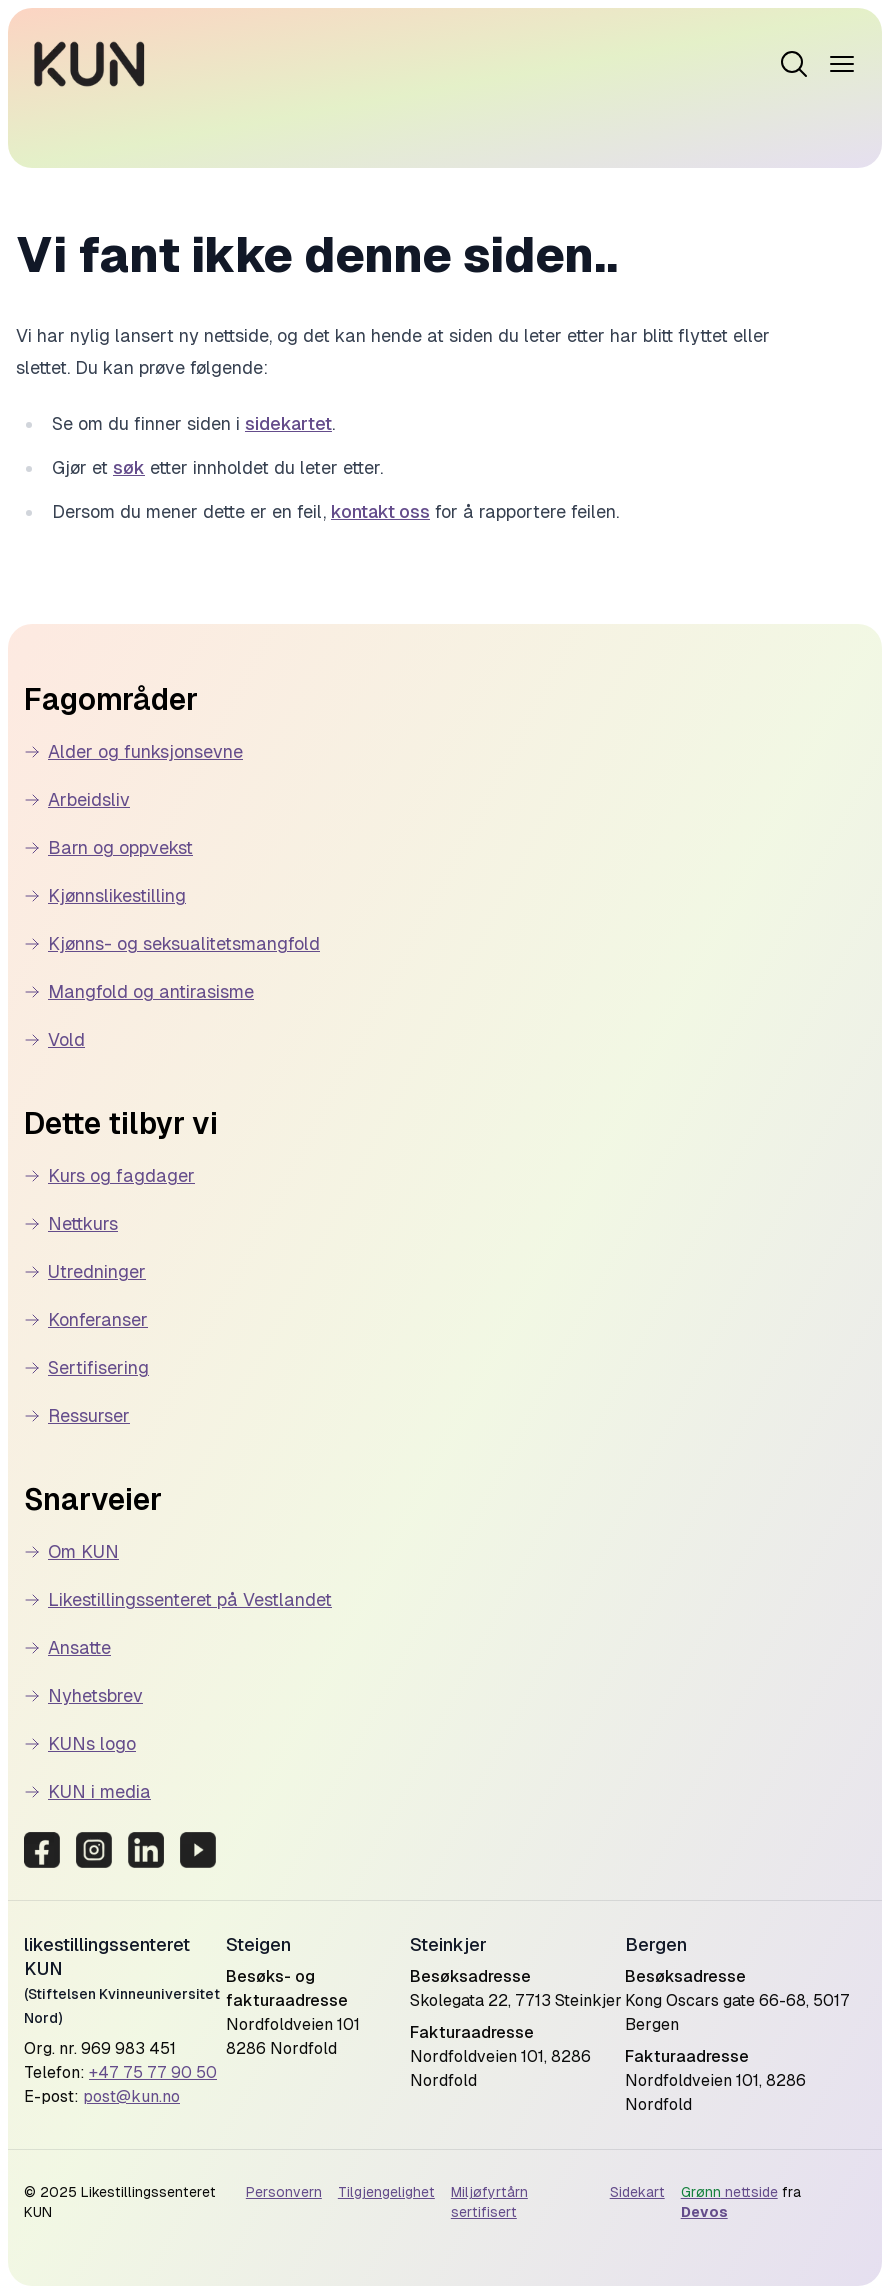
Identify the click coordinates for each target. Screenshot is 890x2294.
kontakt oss (380, 511)
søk (129, 467)
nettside (729, 2192)
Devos (704, 2212)
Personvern (284, 2192)
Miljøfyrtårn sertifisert (489, 2202)
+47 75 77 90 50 (153, 2072)
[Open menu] (794, 64)
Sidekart (637, 2192)
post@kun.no (131, 2096)
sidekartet (288, 423)
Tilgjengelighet (386, 2192)
